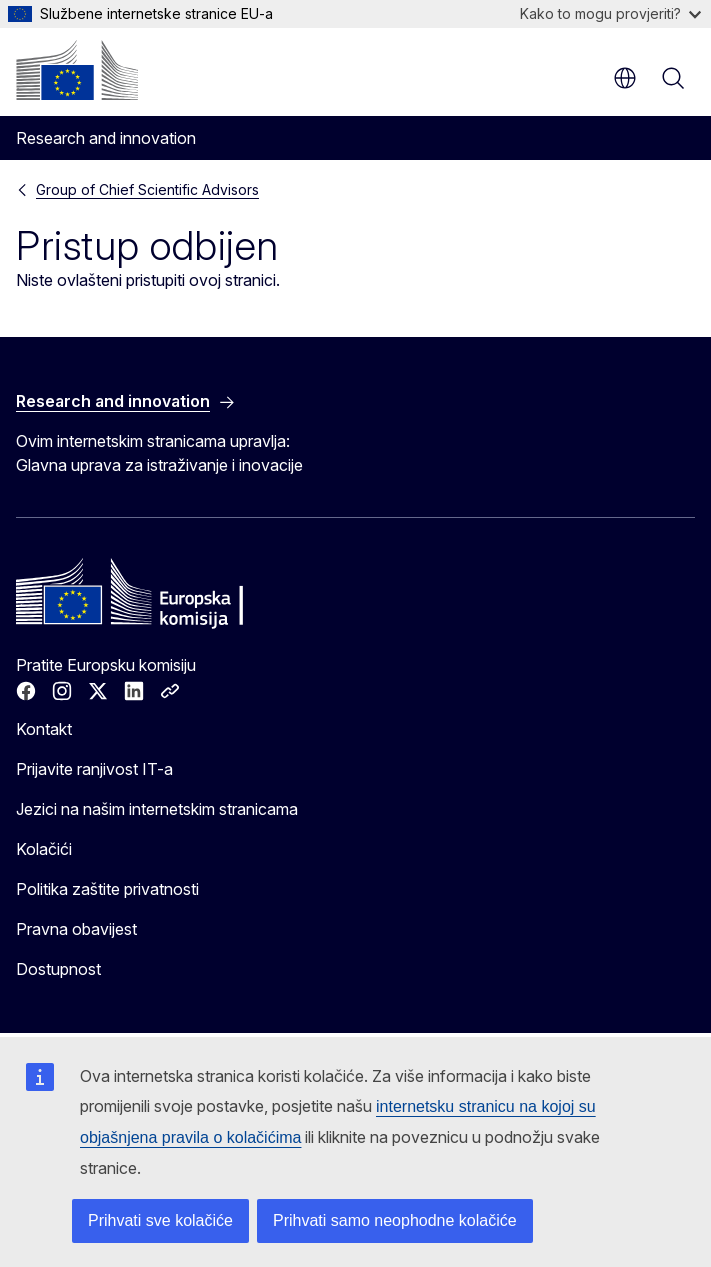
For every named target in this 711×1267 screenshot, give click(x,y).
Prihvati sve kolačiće (160, 1220)
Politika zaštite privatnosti (107, 889)
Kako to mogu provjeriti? (610, 13)
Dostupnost (58, 969)
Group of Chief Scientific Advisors (147, 189)
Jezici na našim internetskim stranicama (157, 809)
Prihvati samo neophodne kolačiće (395, 1220)
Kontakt (44, 729)
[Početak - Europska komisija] (77, 70)
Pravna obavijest (76, 929)
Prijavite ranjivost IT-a (94, 769)
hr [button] (625, 78)
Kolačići (44, 849)
